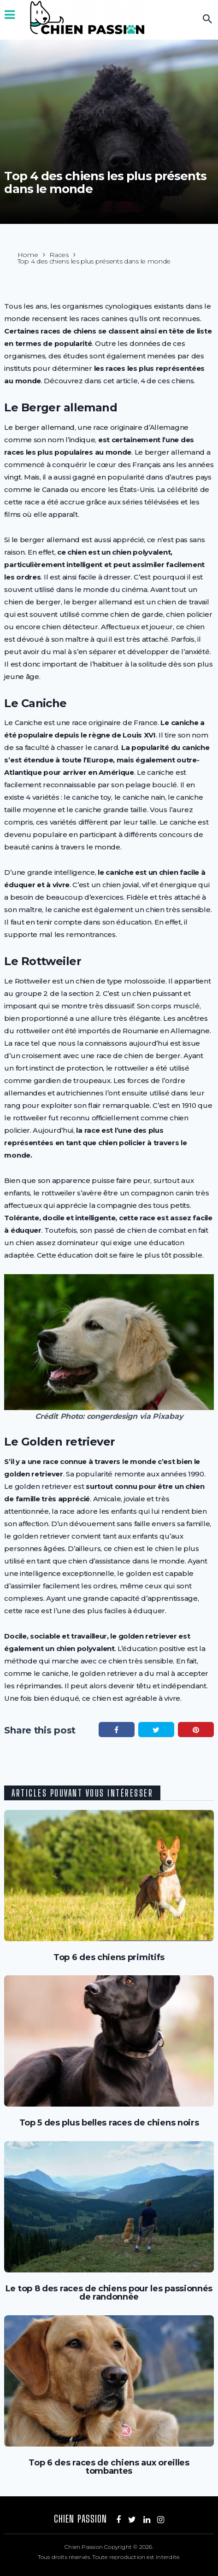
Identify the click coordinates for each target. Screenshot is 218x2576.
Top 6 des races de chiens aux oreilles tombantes (109, 2467)
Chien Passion (80, 2518)
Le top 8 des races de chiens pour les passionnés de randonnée (109, 2292)
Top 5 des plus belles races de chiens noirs (109, 2123)
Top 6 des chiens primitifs (109, 1957)
